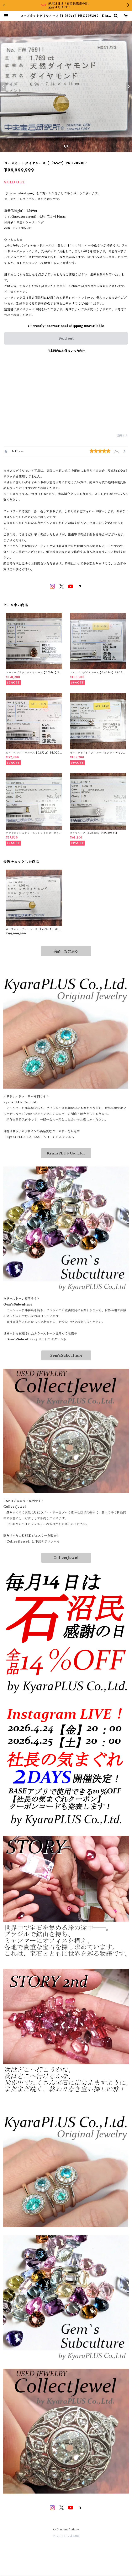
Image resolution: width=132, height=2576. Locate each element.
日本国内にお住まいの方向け (66, 351)
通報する (122, 435)
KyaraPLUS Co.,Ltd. (66, 1153)
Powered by (66, 2536)
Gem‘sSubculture (66, 1355)
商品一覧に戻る (66, 951)
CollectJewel (66, 1558)
